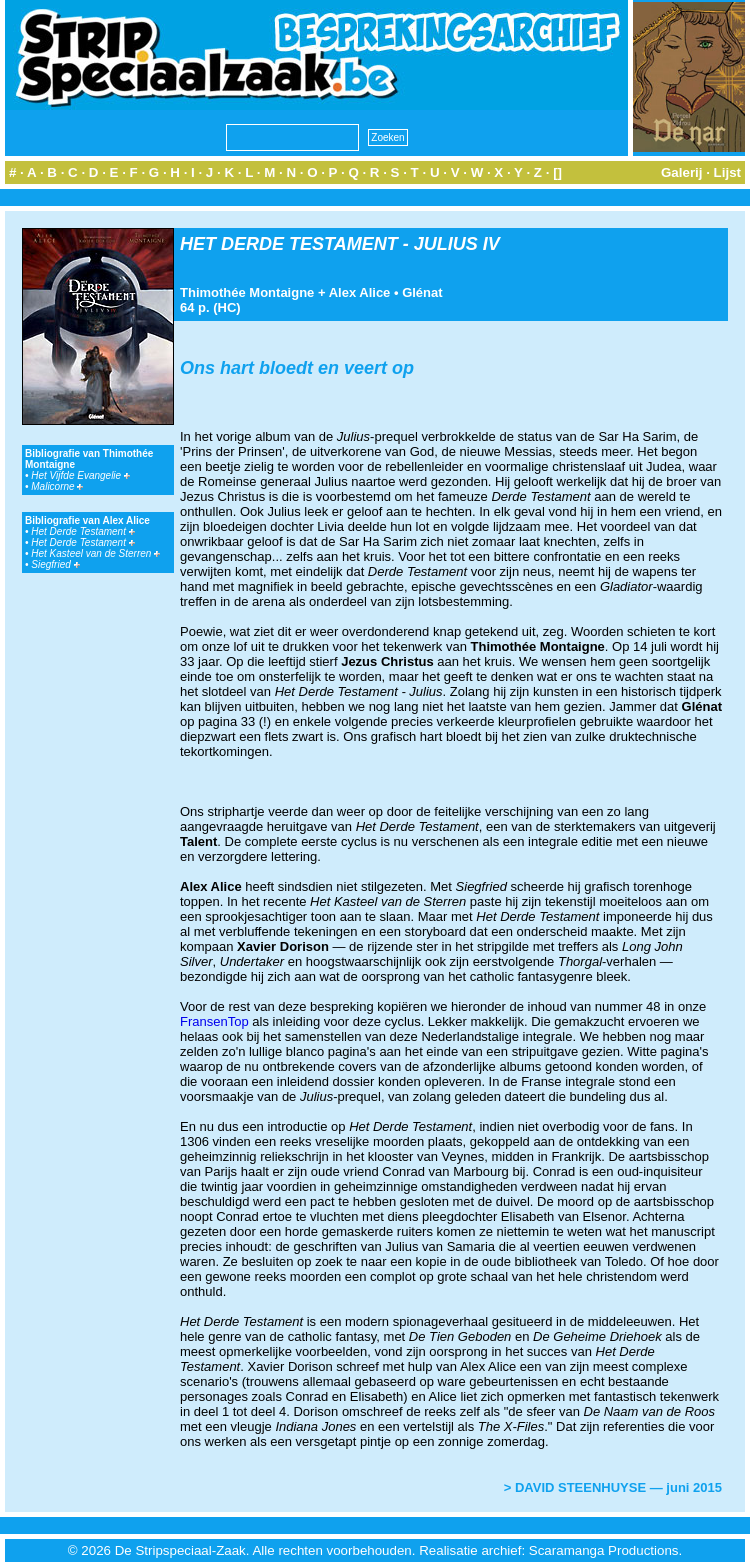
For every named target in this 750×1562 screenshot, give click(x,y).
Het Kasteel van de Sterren (95, 553)
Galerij (682, 172)
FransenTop (214, 1021)
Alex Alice (360, 292)
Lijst (727, 172)
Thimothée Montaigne (247, 292)
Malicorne (57, 486)
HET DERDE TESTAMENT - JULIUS (329, 244)
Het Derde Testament (82, 531)
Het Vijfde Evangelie (80, 475)
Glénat (422, 292)
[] (557, 172)
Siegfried (55, 564)
